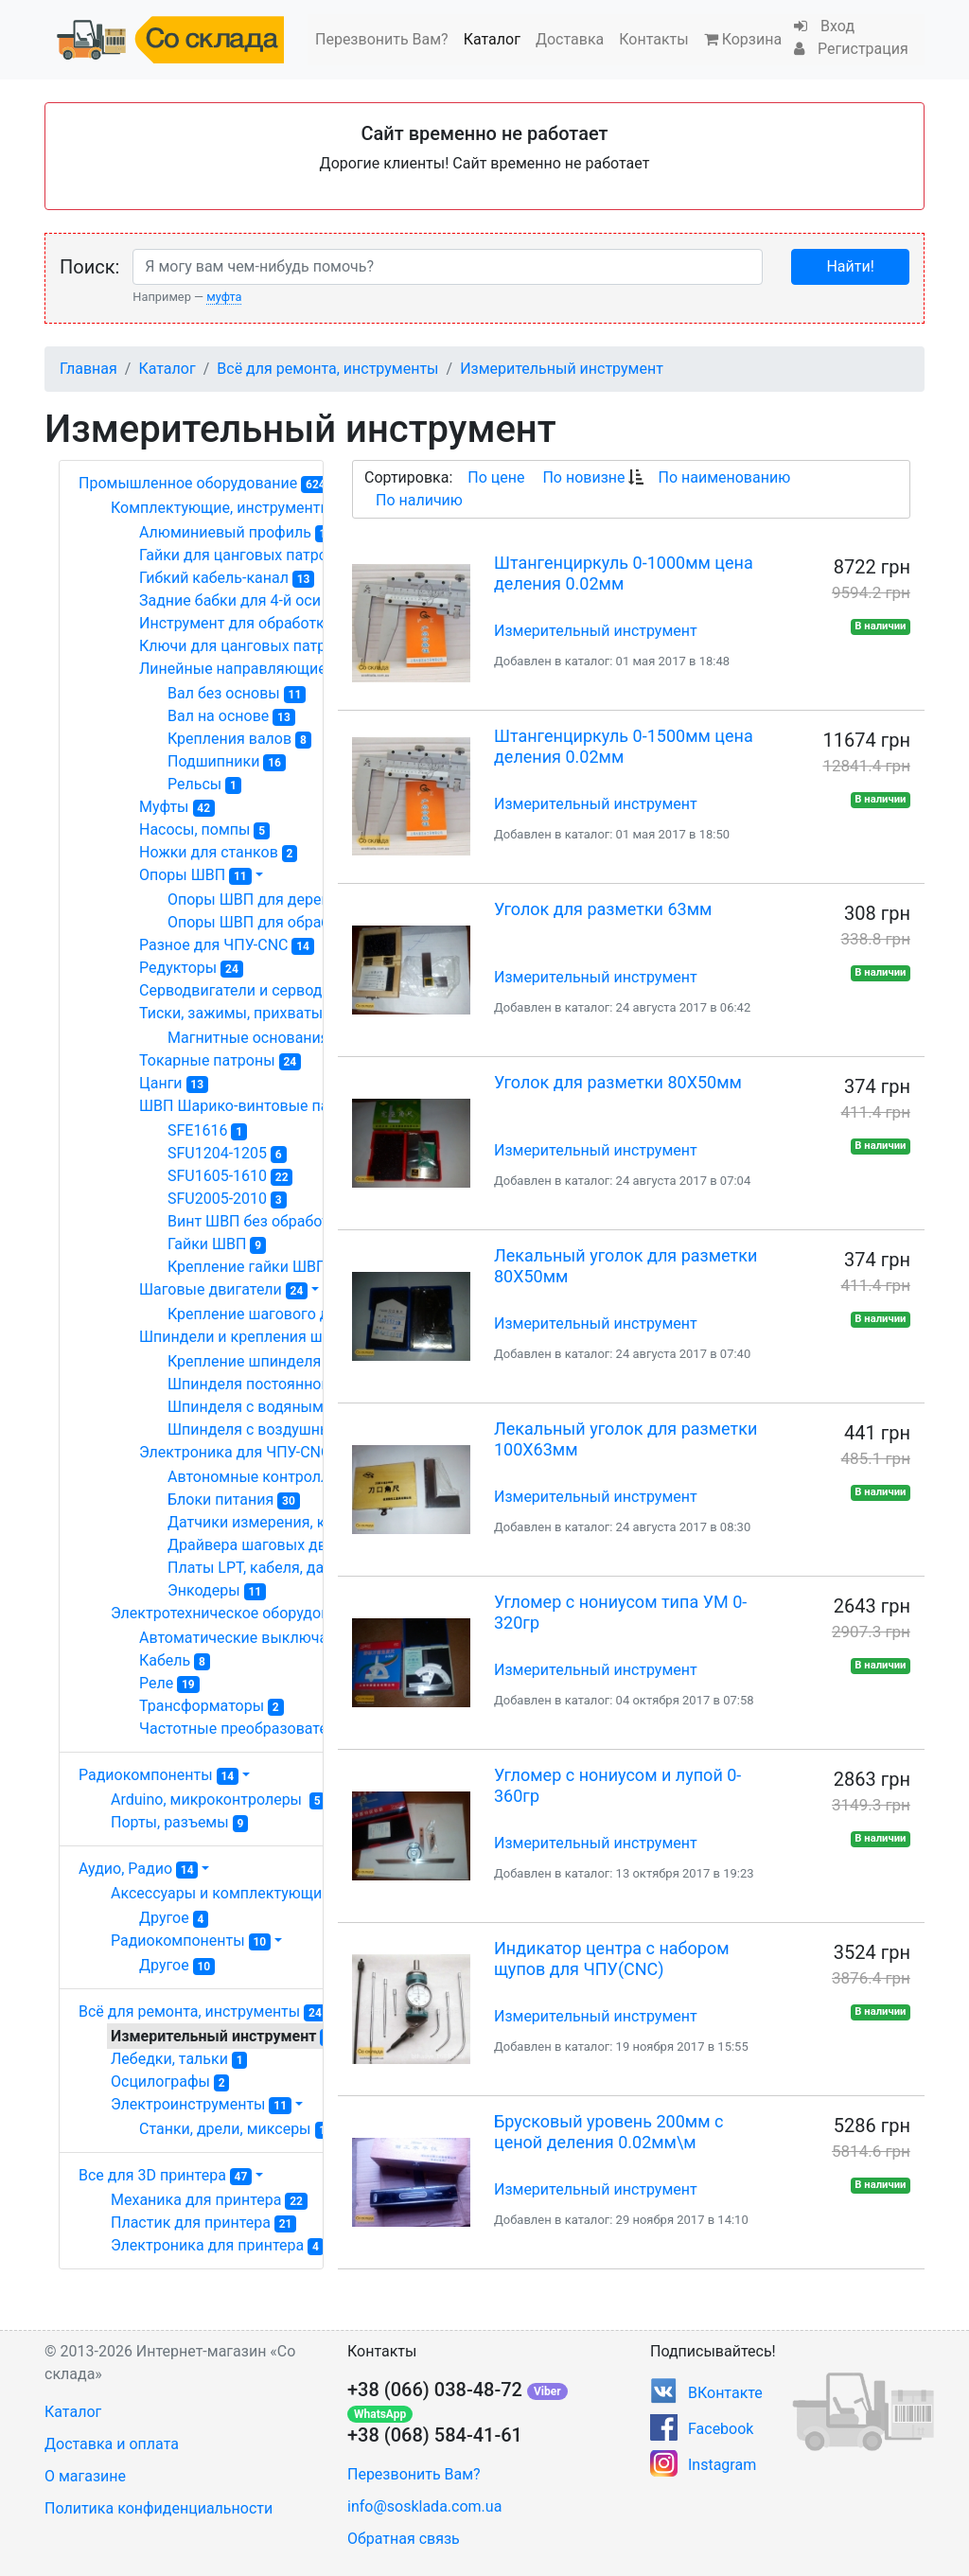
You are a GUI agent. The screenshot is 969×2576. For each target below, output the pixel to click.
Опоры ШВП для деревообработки (299, 900)
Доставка (570, 39)
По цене (495, 477)
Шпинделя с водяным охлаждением (309, 1407)
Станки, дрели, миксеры (238, 2129)
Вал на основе (231, 716)
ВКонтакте (725, 2393)
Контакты (653, 39)
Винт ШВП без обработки (266, 1221)
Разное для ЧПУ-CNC (226, 945)
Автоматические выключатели (259, 1638)
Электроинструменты (201, 2104)
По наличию (419, 500)
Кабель (174, 1660)
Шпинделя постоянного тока (279, 1384)
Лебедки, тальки (179, 2059)
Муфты (177, 807)
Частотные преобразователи (255, 1729)
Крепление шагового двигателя (289, 1314)
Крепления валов (239, 739)
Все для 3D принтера (165, 2175)
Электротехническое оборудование (250, 1613)
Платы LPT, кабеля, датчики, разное (309, 1568)
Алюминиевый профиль (238, 532)
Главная (88, 369)
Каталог (492, 39)
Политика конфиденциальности (158, 2508)
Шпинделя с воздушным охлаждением (316, 1429)
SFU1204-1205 (227, 1153)
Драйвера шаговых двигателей (291, 1545)
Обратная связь (403, 2539)
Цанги (173, 1083)
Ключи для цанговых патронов (259, 646)
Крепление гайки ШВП (256, 1267)
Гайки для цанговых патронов (256, 555)
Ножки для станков (218, 852)
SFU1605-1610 (229, 1176)
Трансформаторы (211, 1706)
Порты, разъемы (179, 1822)
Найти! (849, 266)
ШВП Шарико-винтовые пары (257, 1106)
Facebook (720, 2429)
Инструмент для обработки (249, 623)
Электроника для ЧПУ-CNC (251, 1452)
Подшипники (226, 761)
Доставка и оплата (111, 2444)
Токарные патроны (220, 1060)
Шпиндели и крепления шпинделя (274, 1337)
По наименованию (724, 477)
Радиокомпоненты (158, 1775)
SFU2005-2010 (227, 1199)
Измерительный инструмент (561, 369)
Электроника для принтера (217, 2245)
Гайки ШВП (216, 1244)
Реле (169, 1683)
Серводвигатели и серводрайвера (273, 990)
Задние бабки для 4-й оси (239, 600)
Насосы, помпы (204, 829)
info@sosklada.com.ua (424, 2506)
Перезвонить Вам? (382, 39)
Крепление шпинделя (254, 1361)
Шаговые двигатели (223, 1289)
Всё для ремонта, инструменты (327, 369)
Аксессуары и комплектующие (230, 1893)
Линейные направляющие (245, 669)
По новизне (583, 477)
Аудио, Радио (138, 1869)
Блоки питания (233, 1500)
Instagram (722, 2465)
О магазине (85, 2476)
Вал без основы (236, 693)
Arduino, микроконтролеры (218, 1800)
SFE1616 (207, 1130)
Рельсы (204, 784)
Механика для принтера (209, 2200)
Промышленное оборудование (204, 483)
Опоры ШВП (195, 875)
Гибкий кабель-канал (226, 578)
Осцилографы (170, 2082)
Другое (173, 1918)
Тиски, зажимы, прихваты (244, 1013)
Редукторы (191, 968)
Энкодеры (216, 1590)
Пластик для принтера (203, 2223)
